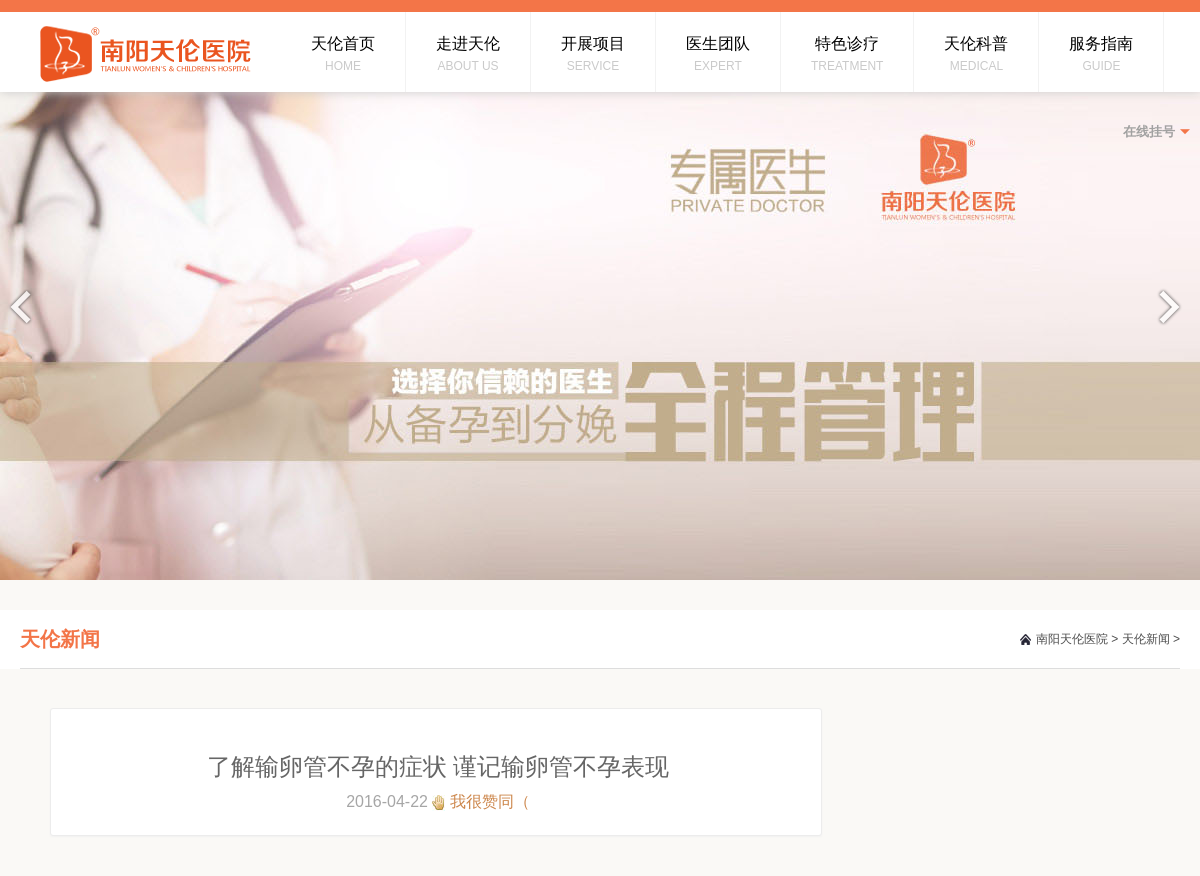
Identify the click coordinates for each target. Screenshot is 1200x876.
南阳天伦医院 (1072, 639)
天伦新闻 (1146, 639)
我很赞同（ (490, 801)
